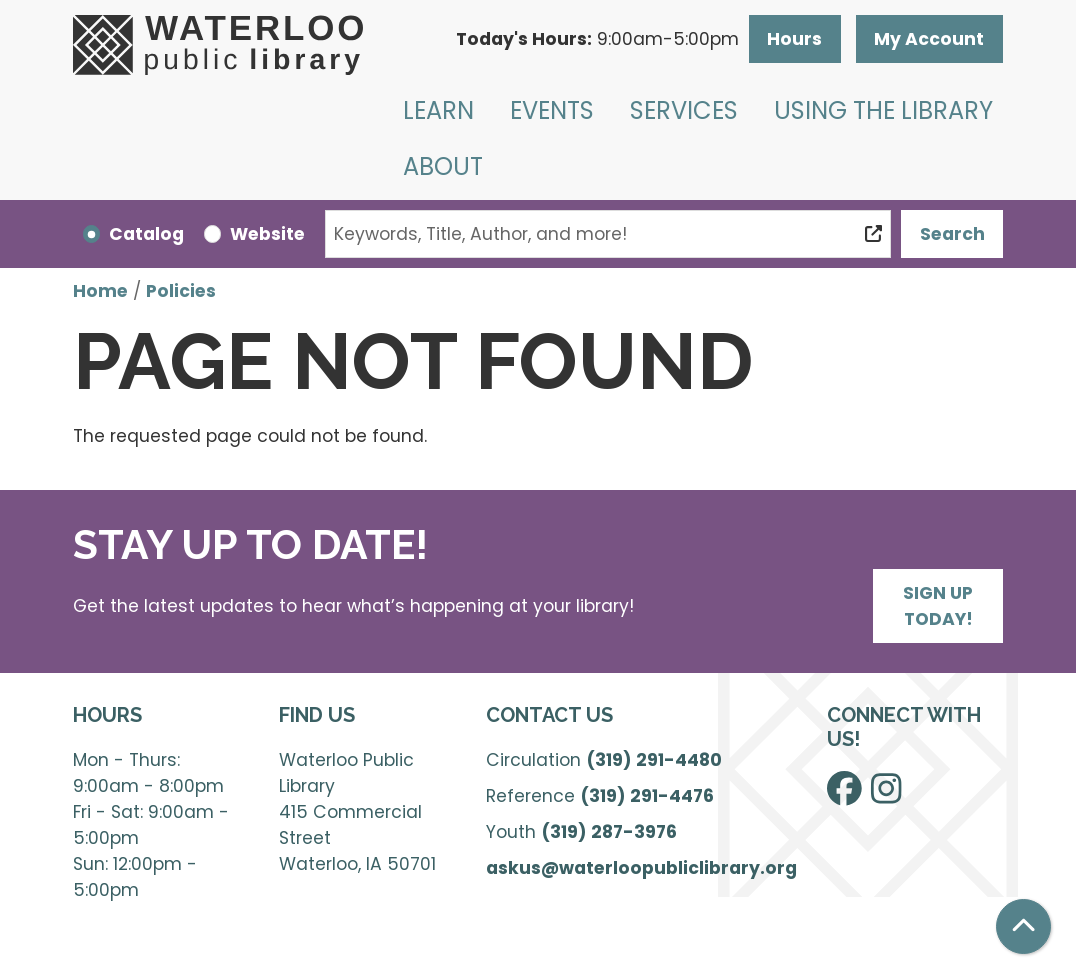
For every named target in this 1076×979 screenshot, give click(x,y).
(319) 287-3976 (609, 832)
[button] (597, 39)
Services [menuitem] (684, 110)
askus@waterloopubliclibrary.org (641, 868)
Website (267, 234)
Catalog (146, 234)
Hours (794, 39)
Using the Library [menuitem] (883, 110)
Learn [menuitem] (438, 110)
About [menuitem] (443, 166)
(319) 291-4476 (647, 796)
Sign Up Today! (938, 606)
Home (100, 291)
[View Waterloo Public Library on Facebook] (844, 795)
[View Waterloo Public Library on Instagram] (886, 795)
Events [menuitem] (552, 110)
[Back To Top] (1023, 926)
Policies (181, 291)
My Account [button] (929, 39)
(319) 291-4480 (654, 760)
